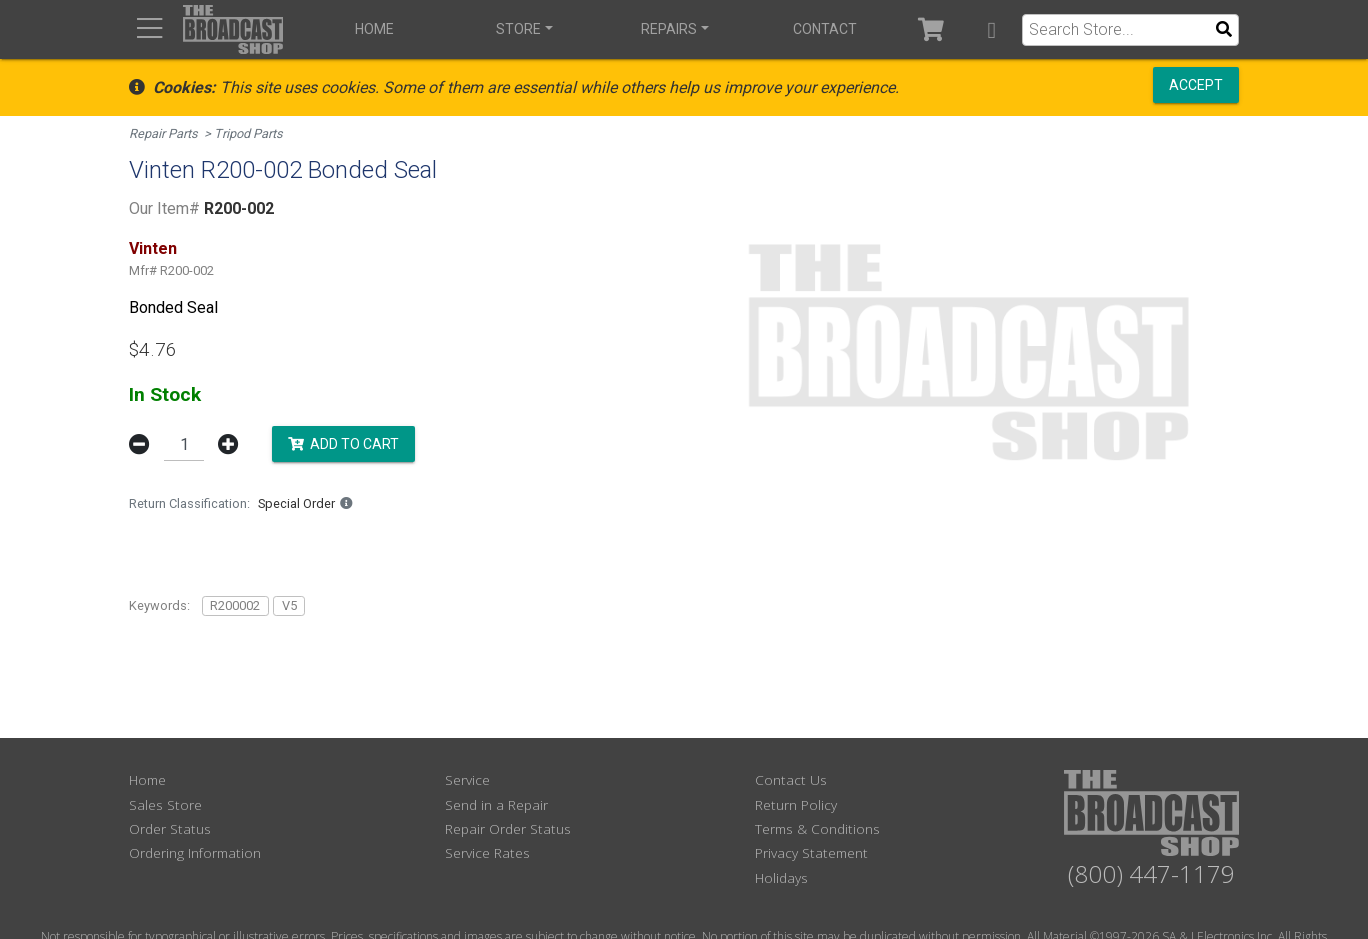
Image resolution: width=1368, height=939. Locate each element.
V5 (289, 605)
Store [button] (518, 29)
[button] (991, 29)
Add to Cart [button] (343, 443)
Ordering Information (195, 852)
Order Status (170, 828)
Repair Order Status (508, 828)
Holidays (781, 877)
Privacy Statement (811, 852)
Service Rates (487, 852)
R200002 (235, 605)
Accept (1196, 85)
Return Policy (796, 804)
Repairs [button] (669, 29)
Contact (825, 29)
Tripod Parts (248, 133)
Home (374, 29)
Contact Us (791, 779)
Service (467, 779)
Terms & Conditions (817, 828)
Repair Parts (163, 133)
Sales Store (165, 804)
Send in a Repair (496, 804)
